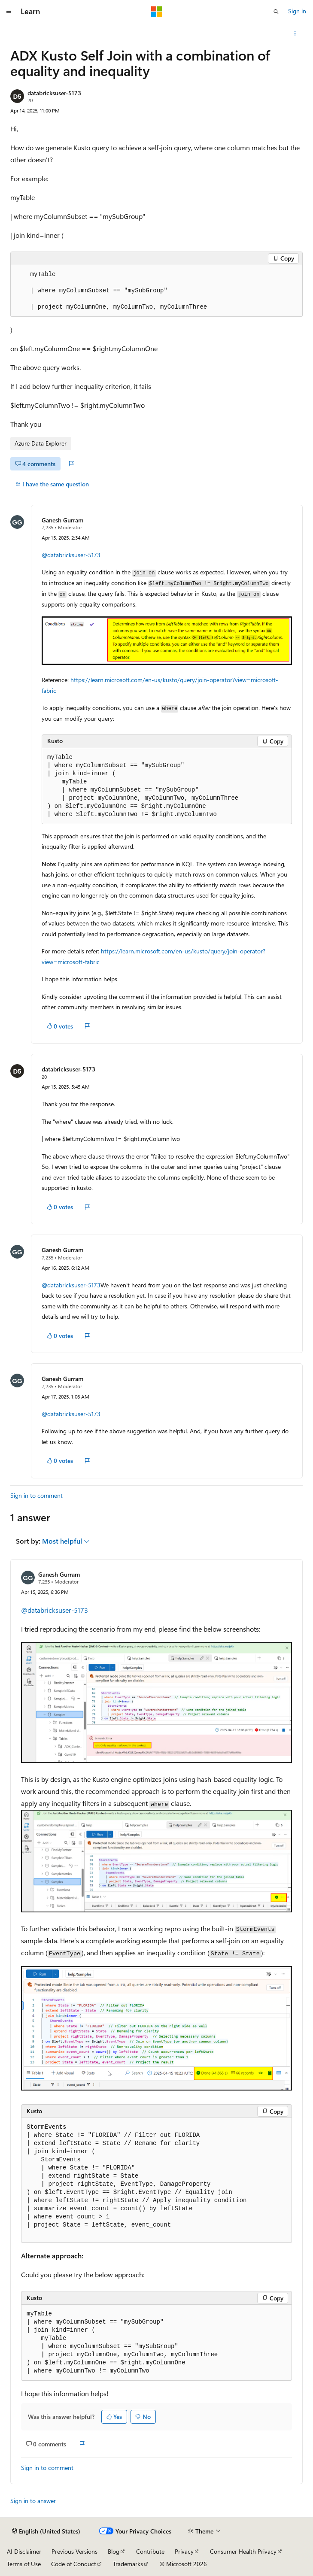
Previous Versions (74, 2551)
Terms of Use (24, 2564)
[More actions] (295, 33)
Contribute (150, 2551)
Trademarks (128, 2564)
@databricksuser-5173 (71, 555)
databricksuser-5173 (54, 93)
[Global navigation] (8, 11)
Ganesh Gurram (62, 520)
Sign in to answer (33, 2501)
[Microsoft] (156, 11)
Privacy (184, 2551)
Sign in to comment (36, 1495)
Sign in (297, 11)
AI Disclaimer (24, 2551)
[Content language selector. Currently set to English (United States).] (46, 2531)
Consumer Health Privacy (243, 2551)
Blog (113, 2551)
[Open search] (276, 11)
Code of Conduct (73, 2564)
